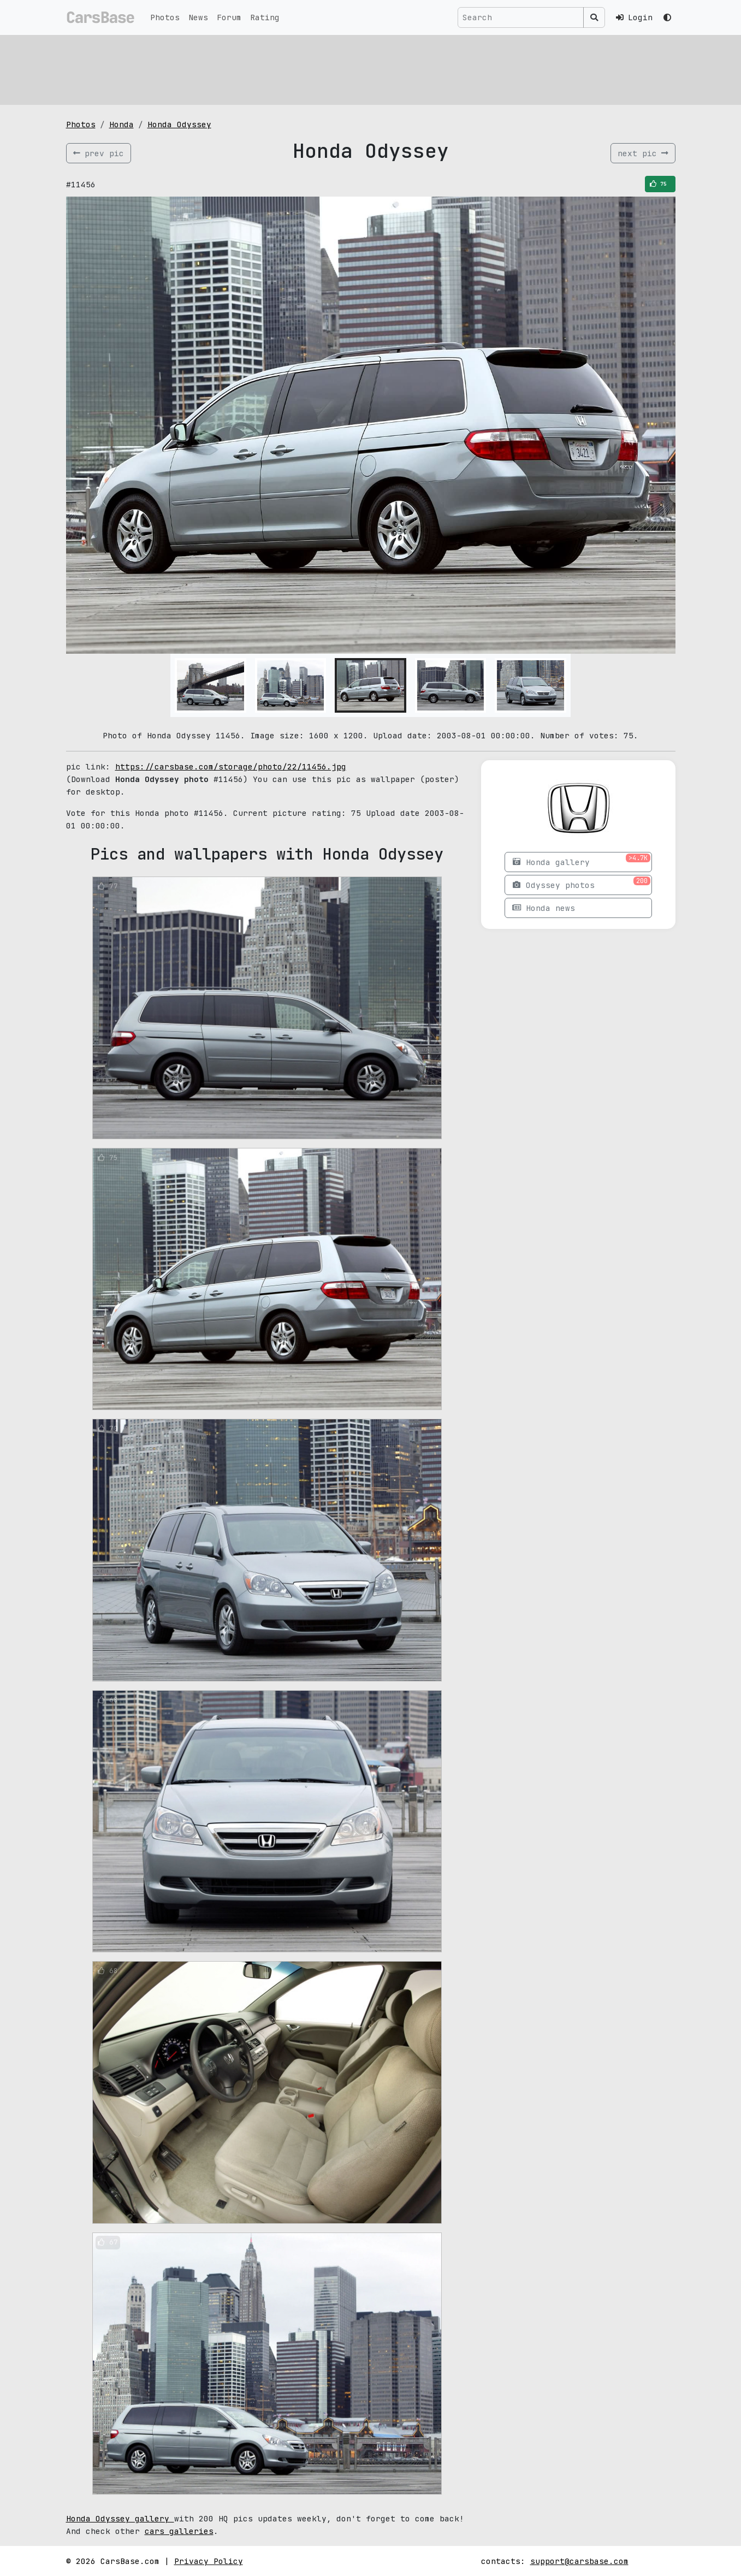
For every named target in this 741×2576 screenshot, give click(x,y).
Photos (165, 17)
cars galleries (179, 2531)
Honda (121, 124)
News (198, 17)
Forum (229, 17)
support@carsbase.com (579, 2561)
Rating (265, 17)
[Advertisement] (370, 68)
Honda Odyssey (179, 124)
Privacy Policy (208, 2561)
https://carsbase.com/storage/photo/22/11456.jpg (230, 766)
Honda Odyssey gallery (120, 2518)
